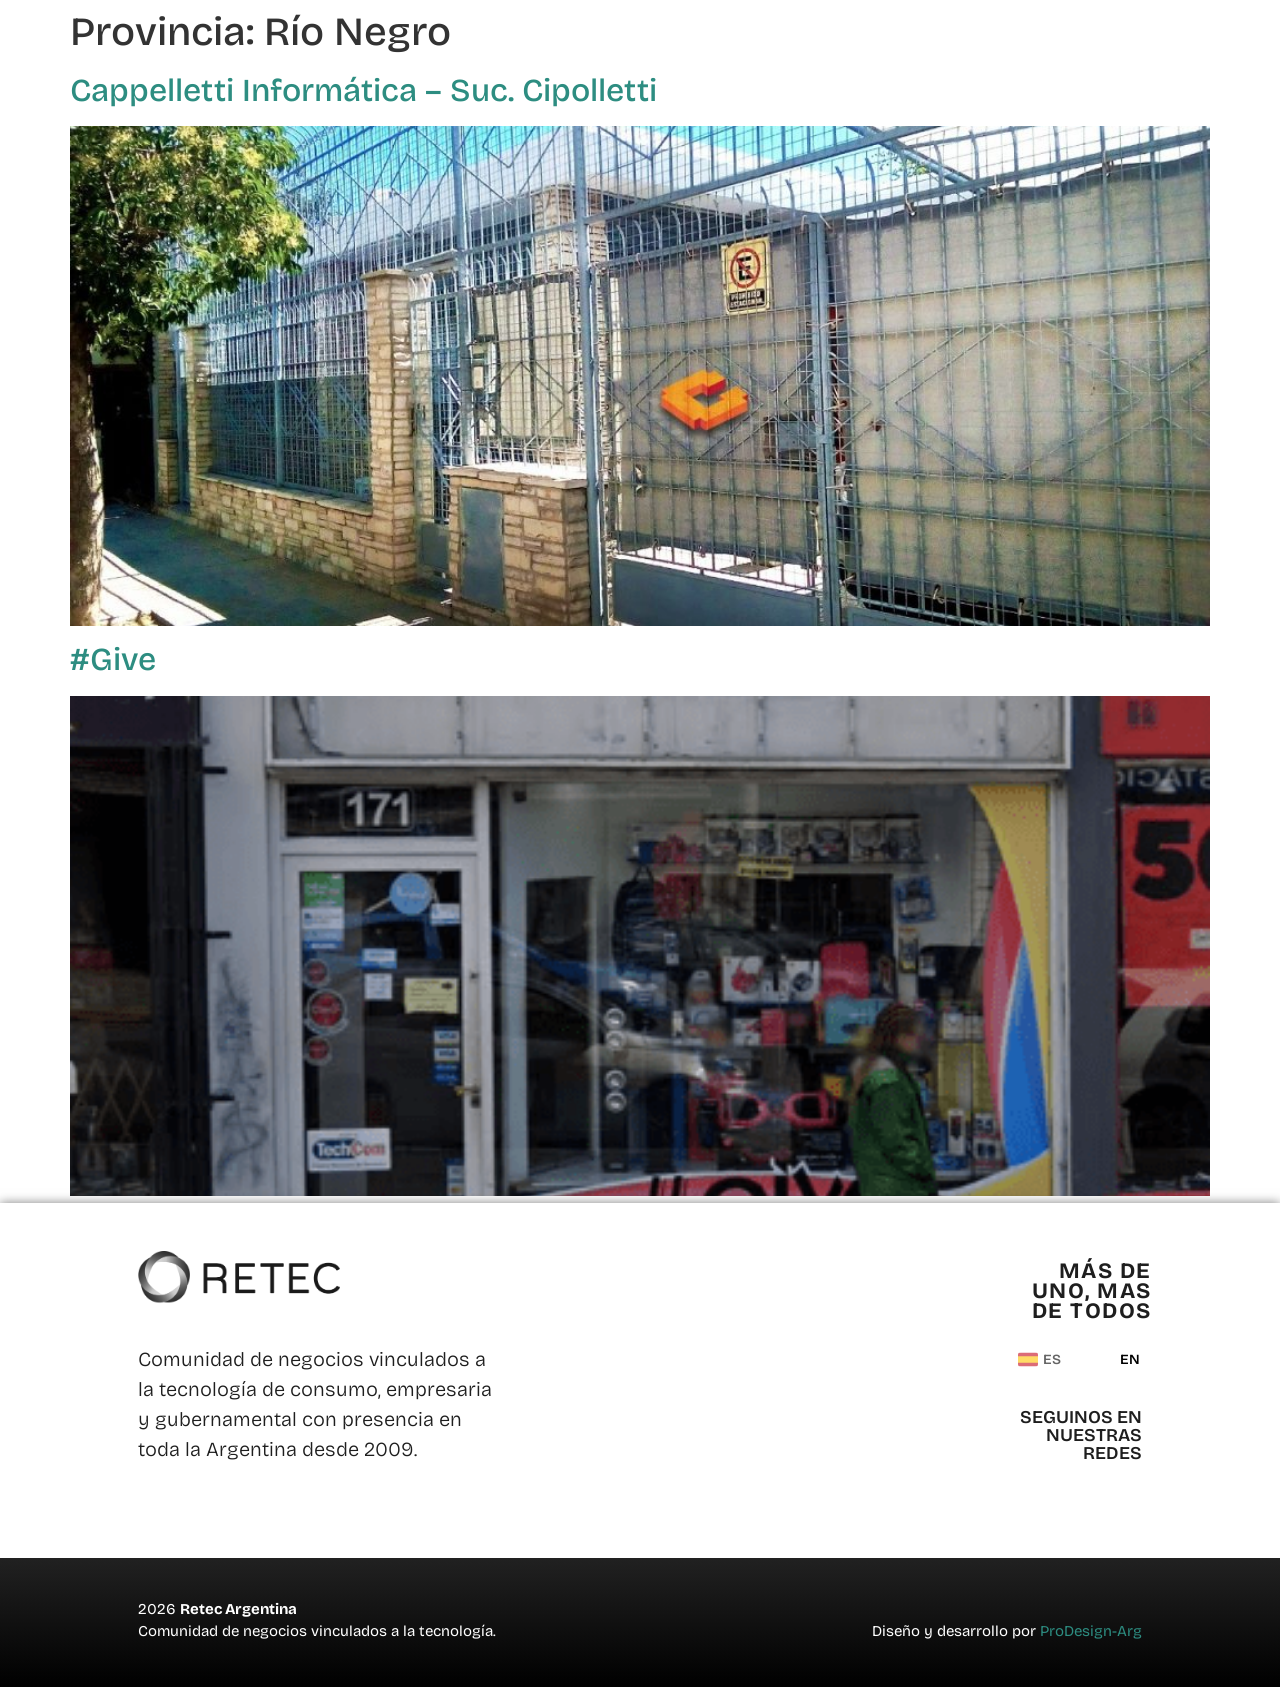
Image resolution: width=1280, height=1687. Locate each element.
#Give (113, 659)
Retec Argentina (238, 1609)
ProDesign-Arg (1091, 1631)
